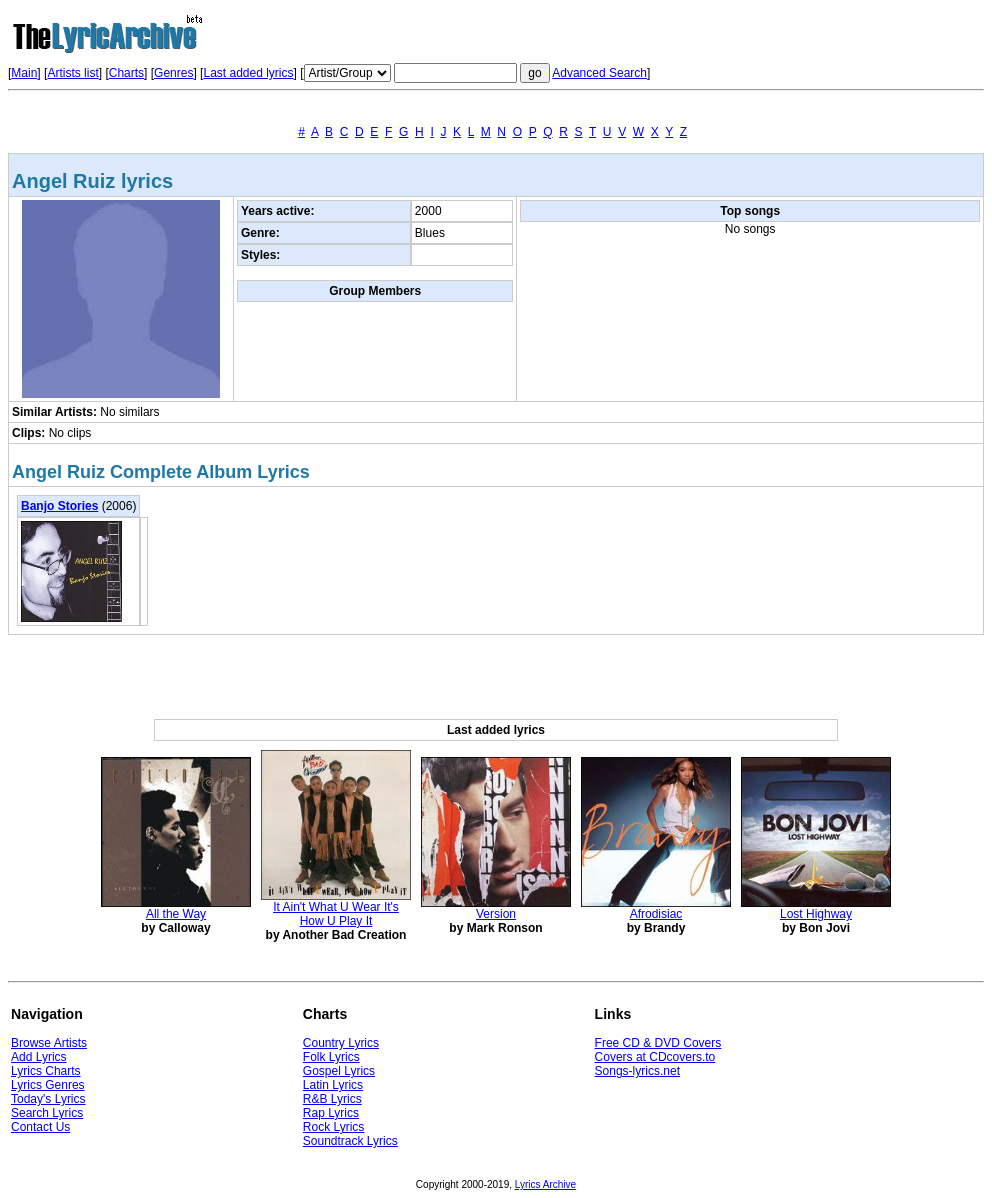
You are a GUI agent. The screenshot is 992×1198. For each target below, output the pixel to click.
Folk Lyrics (331, 1057)
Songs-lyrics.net (637, 1071)
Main (24, 73)
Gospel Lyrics (339, 1071)
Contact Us (40, 1127)
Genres (173, 73)
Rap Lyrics (331, 1113)
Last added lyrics (248, 73)
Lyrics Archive (545, 1184)
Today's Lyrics (48, 1099)
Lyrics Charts (46, 1071)
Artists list (72, 73)
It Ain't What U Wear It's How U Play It (336, 914)
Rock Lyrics (334, 1127)
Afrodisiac (656, 914)
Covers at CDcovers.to (655, 1057)
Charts (126, 73)
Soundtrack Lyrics (350, 1141)
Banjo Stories (59, 506)
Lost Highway (816, 914)
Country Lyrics (341, 1043)
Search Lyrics (47, 1113)
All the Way (176, 914)
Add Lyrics (39, 1057)
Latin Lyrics (333, 1085)
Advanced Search (599, 73)
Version (496, 914)
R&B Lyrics (332, 1099)
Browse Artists (49, 1043)
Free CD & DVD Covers (658, 1043)
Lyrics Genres (48, 1085)
